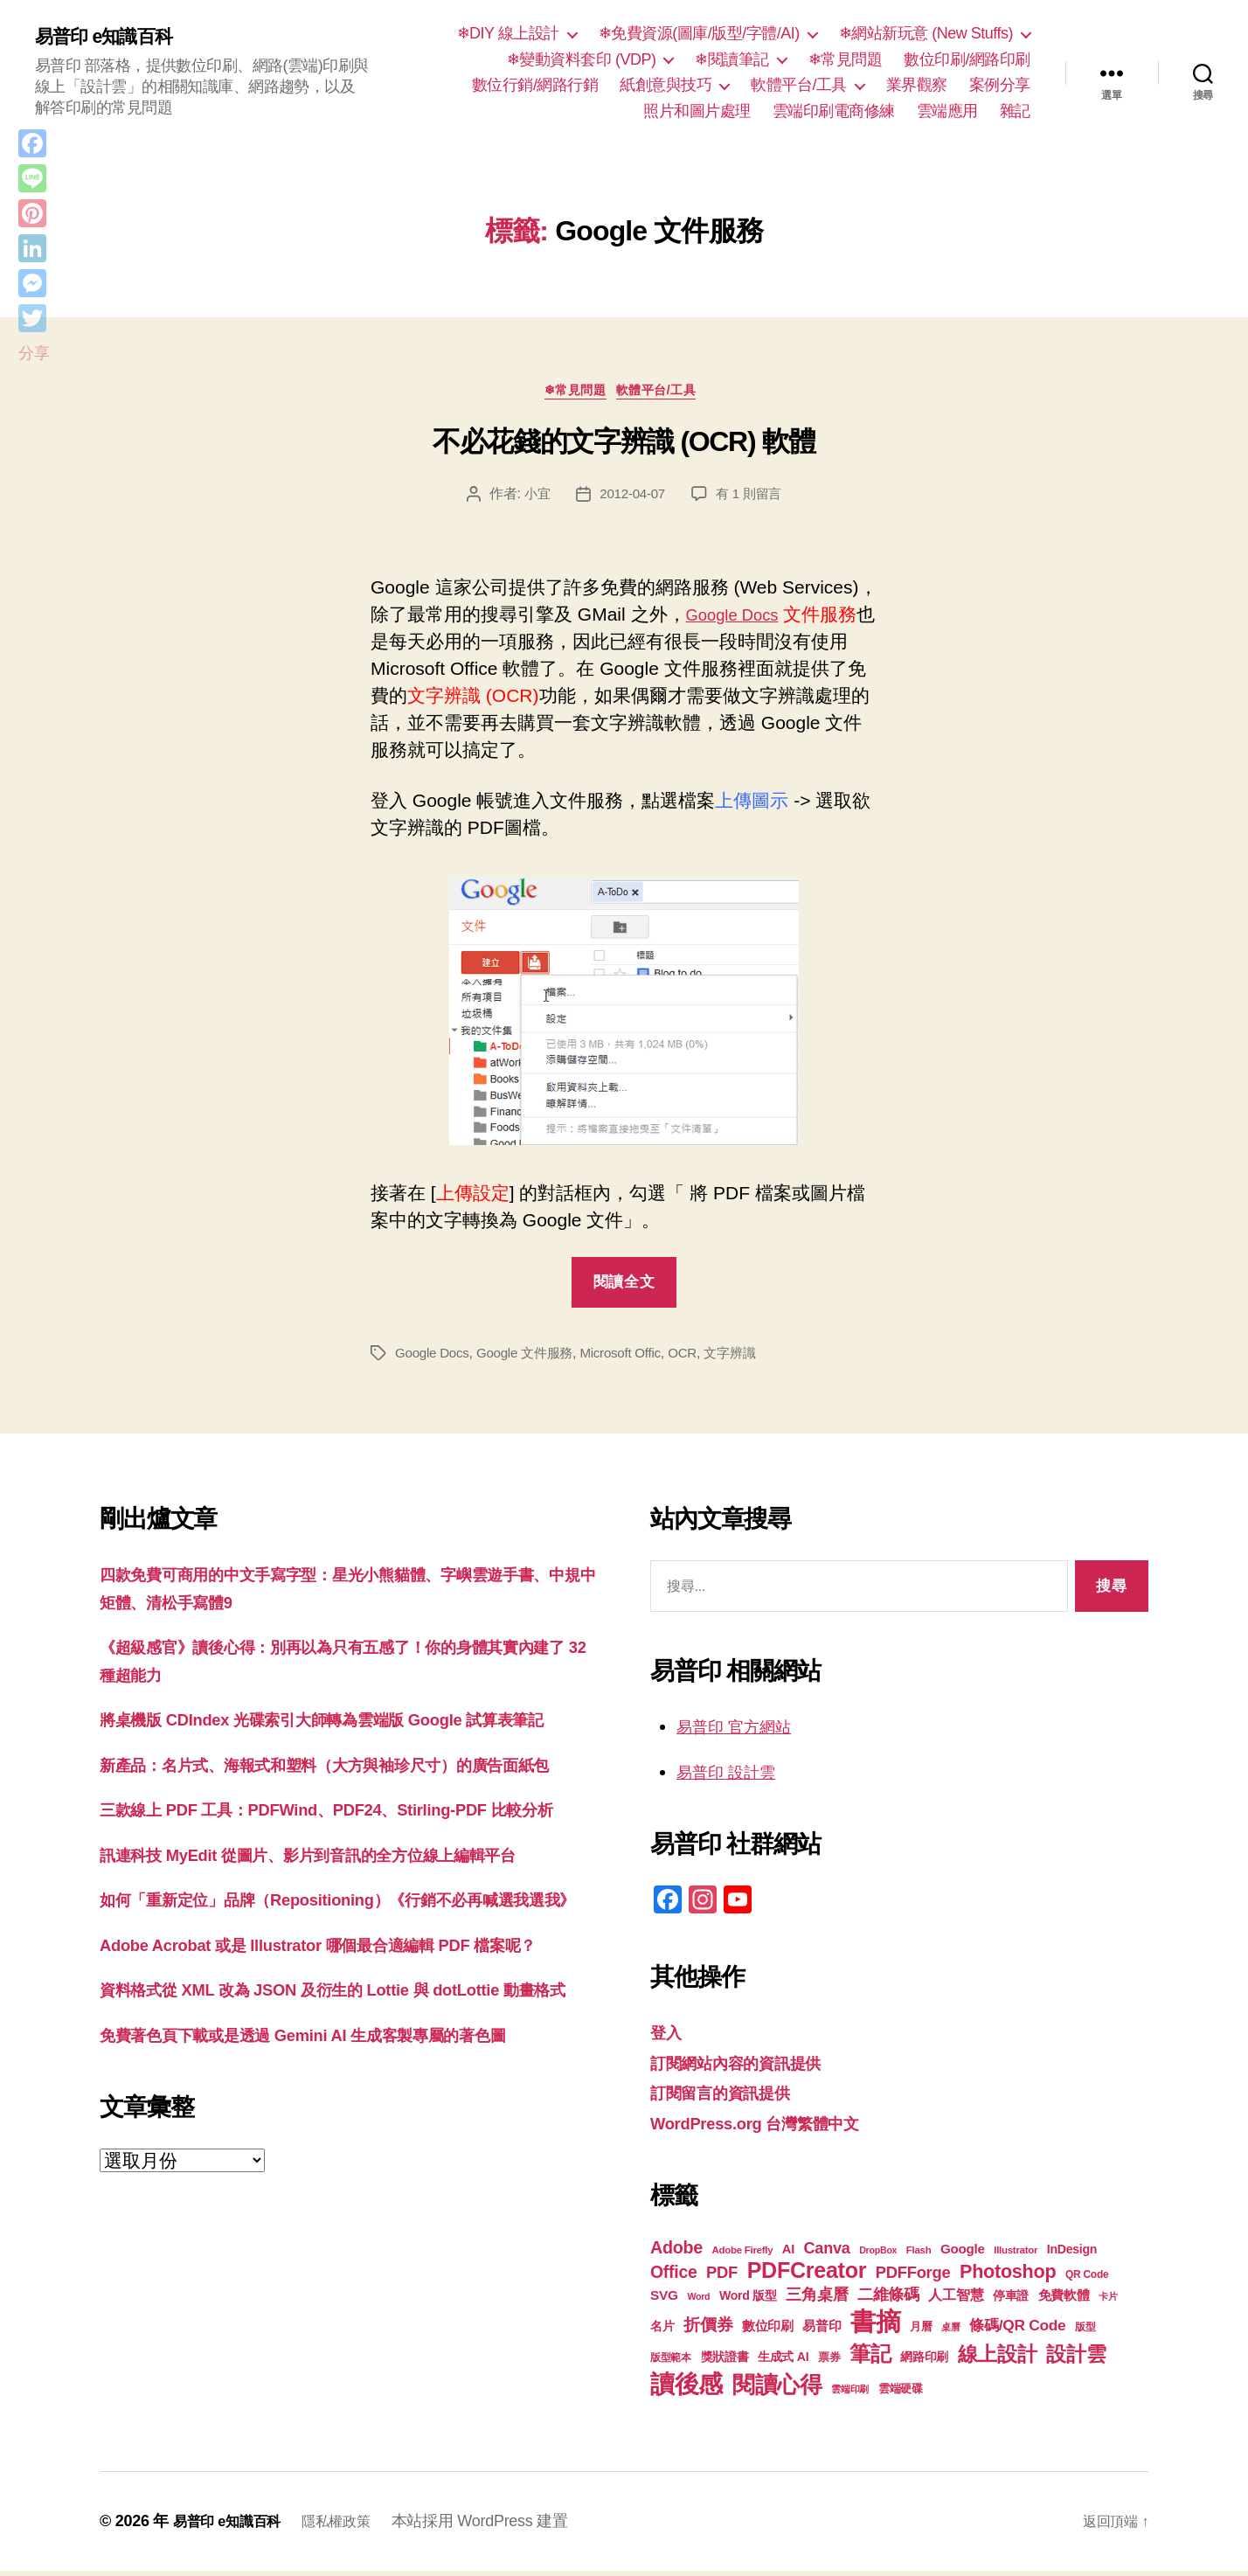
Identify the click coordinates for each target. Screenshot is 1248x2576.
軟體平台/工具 (799, 85)
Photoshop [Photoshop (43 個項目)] (1008, 2277)
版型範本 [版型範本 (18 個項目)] (670, 2363)
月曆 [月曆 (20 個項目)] (921, 2331)
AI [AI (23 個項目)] (788, 2254)
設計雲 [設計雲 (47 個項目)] (1076, 2359)
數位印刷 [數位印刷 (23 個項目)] (768, 2331)
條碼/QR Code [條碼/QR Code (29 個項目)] (1017, 2330)
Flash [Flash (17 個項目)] (919, 2255)
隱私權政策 (353, 2526)
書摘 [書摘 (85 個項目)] (875, 2326)
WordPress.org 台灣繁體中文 (771, 2127)
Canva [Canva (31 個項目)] (827, 2253)
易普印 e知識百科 (113, 36)
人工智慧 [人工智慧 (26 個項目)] (955, 2300)
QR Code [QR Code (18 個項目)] (1086, 2280)
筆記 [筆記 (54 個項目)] (870, 2359)
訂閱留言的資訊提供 (732, 2097)
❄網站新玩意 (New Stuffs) (926, 33)
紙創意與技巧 (665, 85)
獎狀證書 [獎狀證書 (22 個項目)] (725, 2362)
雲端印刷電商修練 (834, 111)
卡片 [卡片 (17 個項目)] (1108, 2301)
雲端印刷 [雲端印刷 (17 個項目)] (850, 2394)
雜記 (1015, 111)
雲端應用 (947, 111)
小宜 (532, 498)
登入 (668, 2037)
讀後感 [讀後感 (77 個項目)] (686, 2389)
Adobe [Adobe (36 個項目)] (676, 2252)
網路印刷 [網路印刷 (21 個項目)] (924, 2362)
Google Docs (739, 619)
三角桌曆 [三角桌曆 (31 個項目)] (817, 2300)
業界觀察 (916, 85)
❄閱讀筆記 (732, 59)
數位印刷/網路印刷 (967, 59)
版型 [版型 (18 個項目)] (1085, 2332)
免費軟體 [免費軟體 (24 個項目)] (1064, 2300)
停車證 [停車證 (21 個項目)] (1011, 2301)
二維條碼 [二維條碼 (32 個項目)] (888, 2299)
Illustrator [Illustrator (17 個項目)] (1015, 2255)
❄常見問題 (845, 59)
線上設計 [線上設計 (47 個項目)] (997, 2359)
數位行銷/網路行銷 (535, 85)
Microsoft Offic (633, 1357)
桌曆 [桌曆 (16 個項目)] (950, 2332)
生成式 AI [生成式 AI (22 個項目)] (783, 2362)
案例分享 (999, 85)
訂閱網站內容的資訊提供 (749, 2067)
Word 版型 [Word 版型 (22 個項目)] (748, 2301)
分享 (33, 353)
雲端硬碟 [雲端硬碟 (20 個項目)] (900, 2393)
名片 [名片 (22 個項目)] (662, 2331)
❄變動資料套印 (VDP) (581, 59)
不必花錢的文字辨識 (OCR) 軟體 (624, 446)
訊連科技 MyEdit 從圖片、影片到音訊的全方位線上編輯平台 (342, 1942)
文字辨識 (748, 1357)
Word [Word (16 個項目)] (698, 2301)
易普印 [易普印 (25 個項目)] (821, 2330)
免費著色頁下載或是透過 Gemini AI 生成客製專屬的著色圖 (336, 2204)
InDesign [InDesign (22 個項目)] (1072, 2254)
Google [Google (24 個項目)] (962, 2253)
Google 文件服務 (532, 1357)
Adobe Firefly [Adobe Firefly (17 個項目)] (742, 2255)
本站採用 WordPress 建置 (501, 2526)
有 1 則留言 (752, 498)
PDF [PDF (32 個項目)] (722, 2277)
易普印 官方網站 (743, 1731)
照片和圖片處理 (697, 111)
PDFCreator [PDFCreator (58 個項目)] (806, 2275)
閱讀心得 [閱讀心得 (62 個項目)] (777, 2390)
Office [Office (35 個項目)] (673, 2277)
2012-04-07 (631, 498)
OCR (698, 1357)
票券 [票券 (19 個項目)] (829, 2363)
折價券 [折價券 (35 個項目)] (707, 2329)
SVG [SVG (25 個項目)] (664, 2300)
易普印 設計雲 (734, 1776)
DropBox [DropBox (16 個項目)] (878, 2255)
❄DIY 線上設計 (508, 33)
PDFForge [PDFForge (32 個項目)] (913, 2277)
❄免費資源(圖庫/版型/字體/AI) (699, 33)
